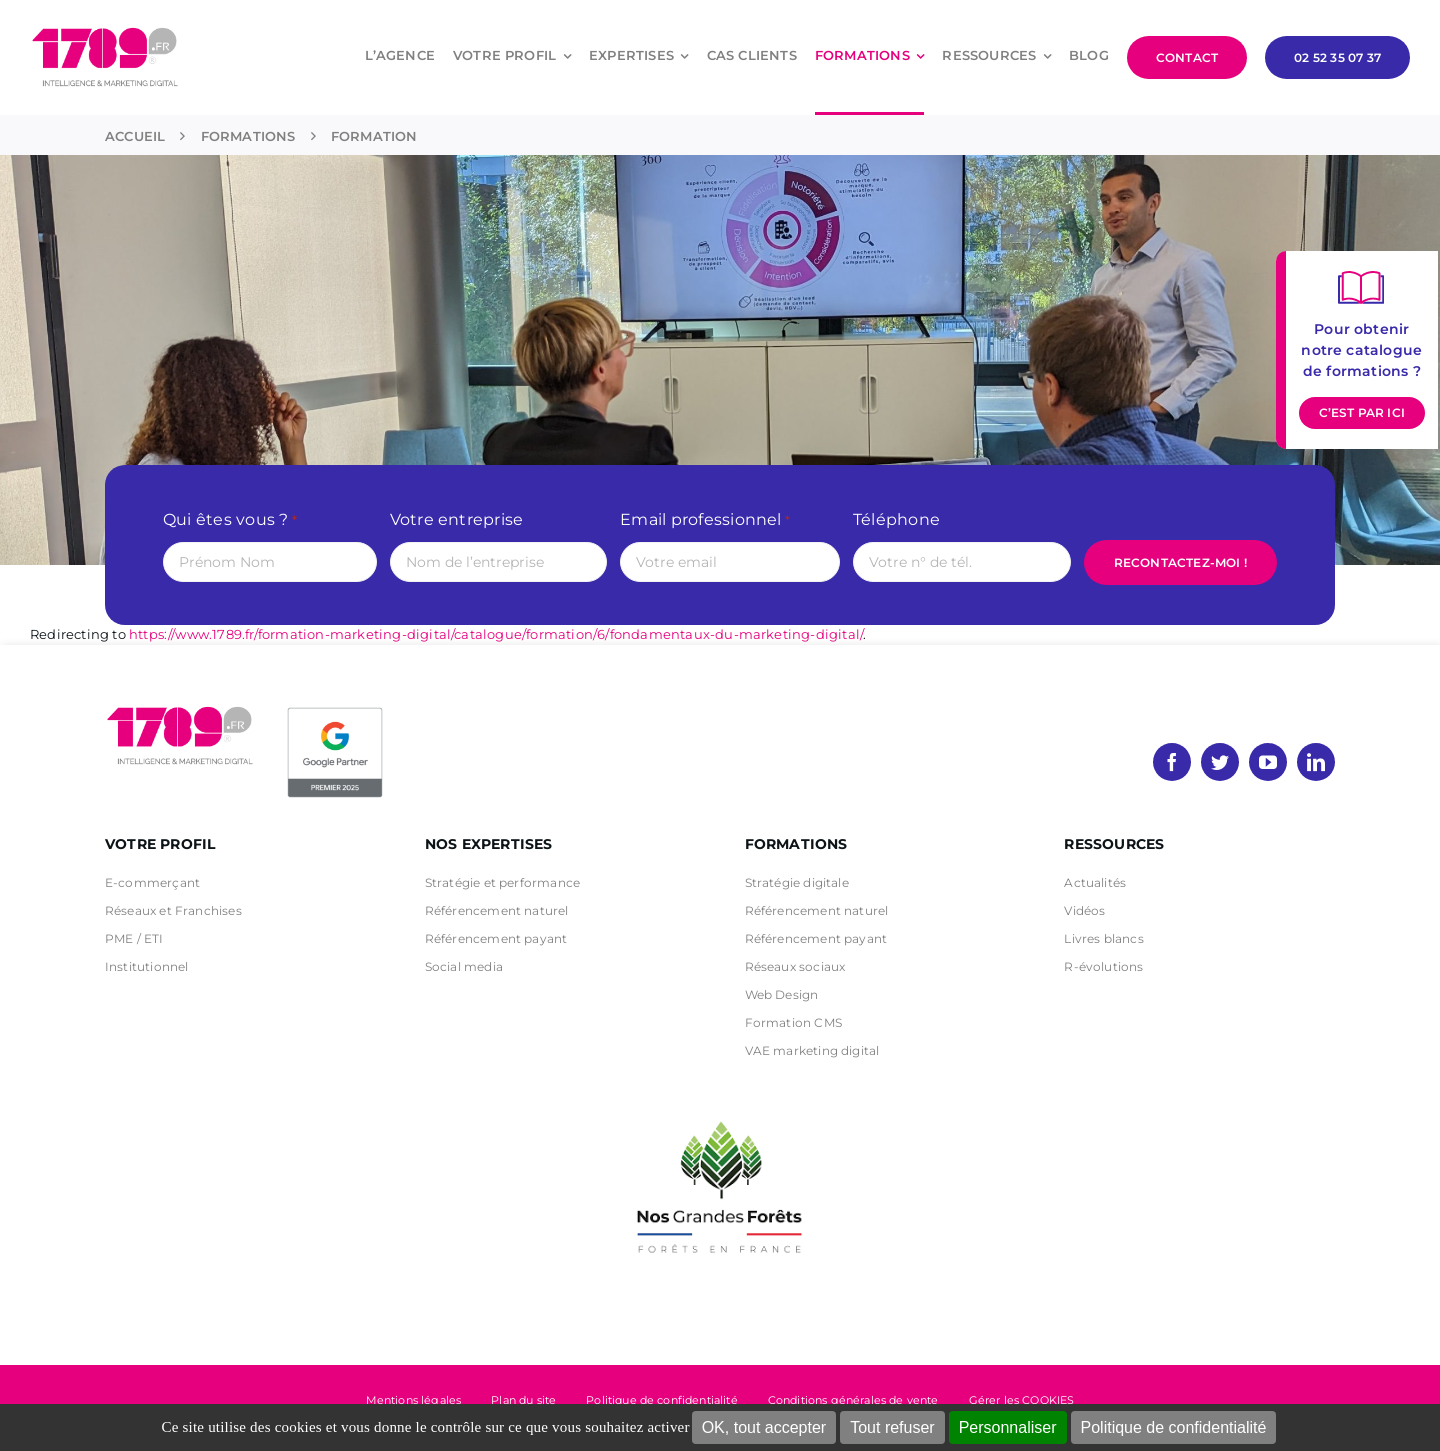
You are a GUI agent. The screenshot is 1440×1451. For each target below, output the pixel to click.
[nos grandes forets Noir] (720, 1111)
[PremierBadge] (335, 711)
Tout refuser (892, 1427)
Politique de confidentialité (1174, 1427)
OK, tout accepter (764, 1427)
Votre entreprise (457, 519)
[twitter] (1220, 762)
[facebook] (1172, 762)
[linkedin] (1316, 762)
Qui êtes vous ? (230, 520)
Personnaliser (1008, 1427)
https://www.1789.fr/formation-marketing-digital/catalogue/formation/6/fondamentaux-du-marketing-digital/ (496, 634)
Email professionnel (705, 520)
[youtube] (1268, 762)
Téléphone (896, 519)
